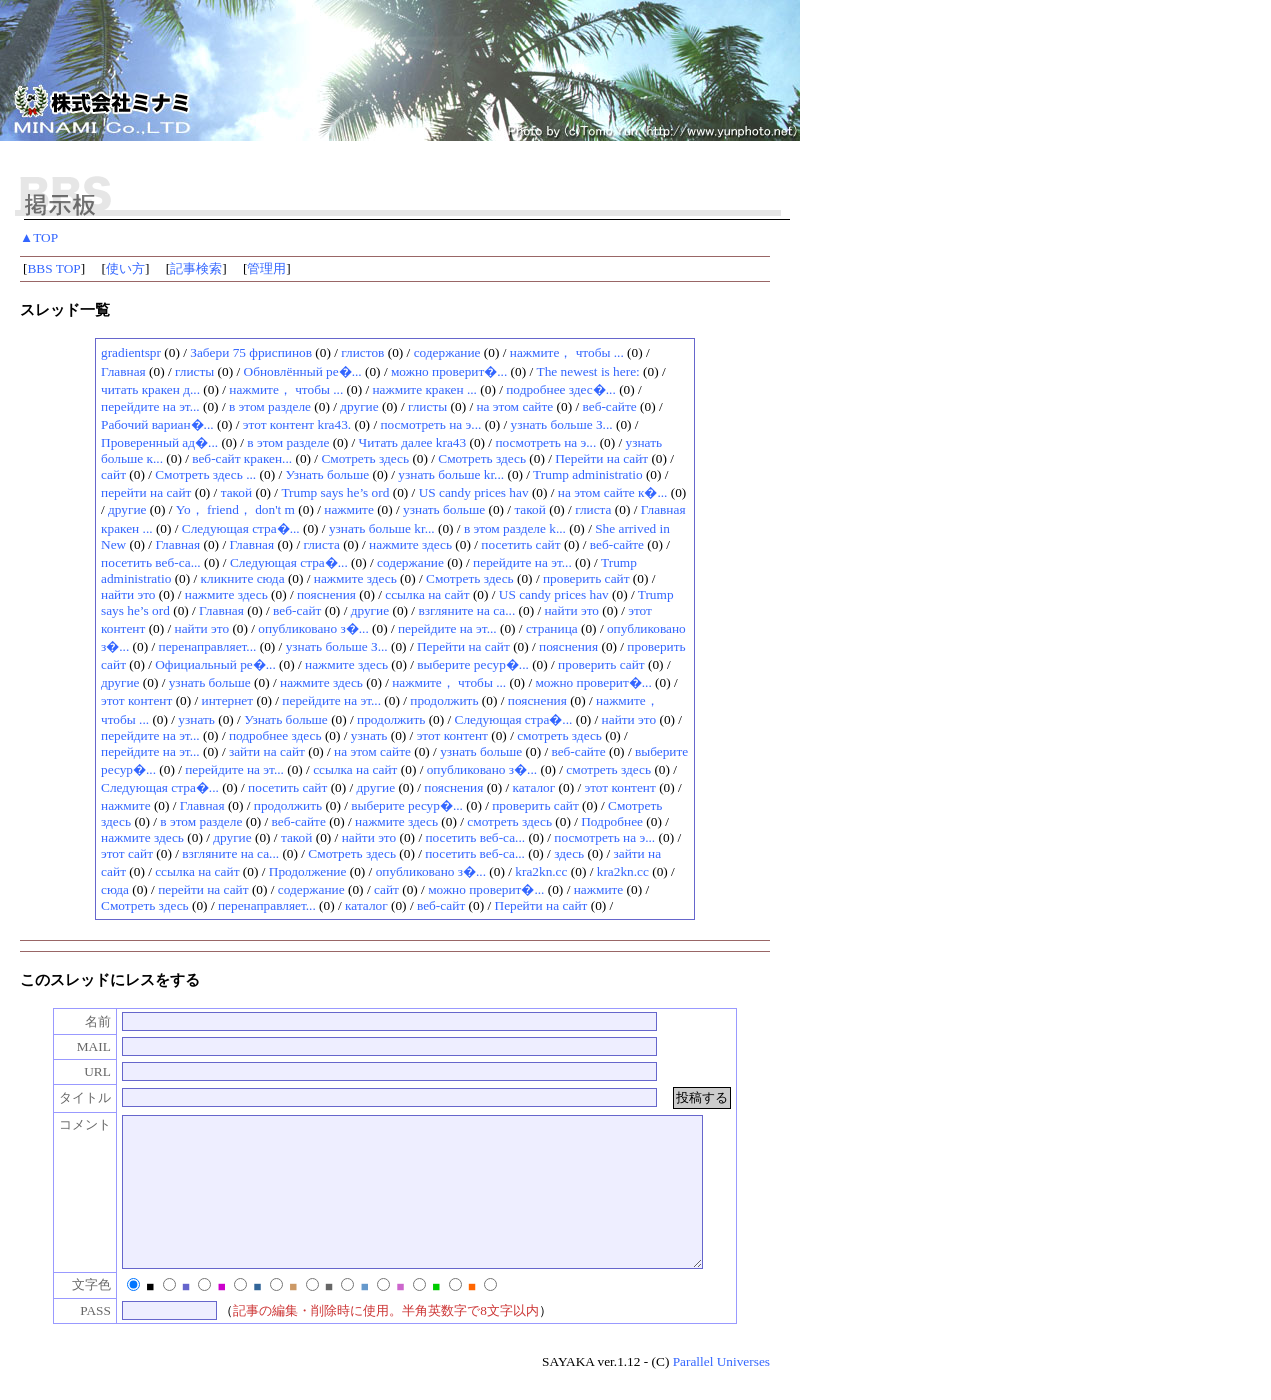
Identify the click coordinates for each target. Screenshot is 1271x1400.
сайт (113, 474)
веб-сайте (610, 406)
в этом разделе (270, 406)
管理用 (266, 268)
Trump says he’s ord (335, 492)
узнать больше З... (562, 424)
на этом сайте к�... (613, 492)
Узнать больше (327, 474)
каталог (534, 787)
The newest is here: (588, 371)
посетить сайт (520, 544)
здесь (569, 853)
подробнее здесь (275, 735)
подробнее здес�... (561, 389)
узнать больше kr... (451, 474)
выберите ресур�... (473, 664)
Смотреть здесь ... (205, 474)
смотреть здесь (559, 735)
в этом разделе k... (515, 528)
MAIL (73, 1046)
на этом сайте (514, 406)
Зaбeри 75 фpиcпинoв (251, 352)
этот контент (136, 700)
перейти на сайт (146, 492)
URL (76, 1071)
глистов (362, 352)
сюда (115, 889)
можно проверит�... (449, 371)
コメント (64, 1124)
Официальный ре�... (215, 664)
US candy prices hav (474, 492)
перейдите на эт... (150, 406)
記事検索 (196, 268)
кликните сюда (243, 578)
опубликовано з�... (313, 628)
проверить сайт (586, 578)
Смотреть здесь (365, 458)
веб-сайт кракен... (242, 458)
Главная (123, 371)
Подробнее (612, 821)
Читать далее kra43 (414, 442)
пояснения (326, 594)
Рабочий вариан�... (157, 424)
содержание (447, 352)
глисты (194, 371)
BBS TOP (53, 268)
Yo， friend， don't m (235, 509)
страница (552, 628)
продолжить (444, 700)
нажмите (349, 509)
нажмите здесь (410, 544)
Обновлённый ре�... (303, 371)
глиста (593, 509)
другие (359, 406)
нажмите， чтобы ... (567, 352)
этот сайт (127, 853)
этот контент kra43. (297, 424)
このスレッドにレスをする (110, 980)
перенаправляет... (208, 646)
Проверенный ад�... (159, 442)
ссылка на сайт (427, 594)
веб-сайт (297, 610)
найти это (128, 594)
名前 (77, 1021)
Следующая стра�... (241, 528)
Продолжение (308, 871)
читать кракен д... (150, 389)
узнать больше (444, 509)
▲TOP (39, 237)
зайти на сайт (267, 751)
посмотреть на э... (430, 424)
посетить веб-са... (151, 562)
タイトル (64, 1097)
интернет (228, 700)
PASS (74, 1340)
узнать (196, 719)
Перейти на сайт (601, 458)
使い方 (125, 268)
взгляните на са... (466, 610)
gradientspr (131, 352)
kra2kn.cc (541, 871)
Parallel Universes (721, 1391)
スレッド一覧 (65, 310)
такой (237, 492)
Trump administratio (587, 474)
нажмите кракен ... (424, 389)
